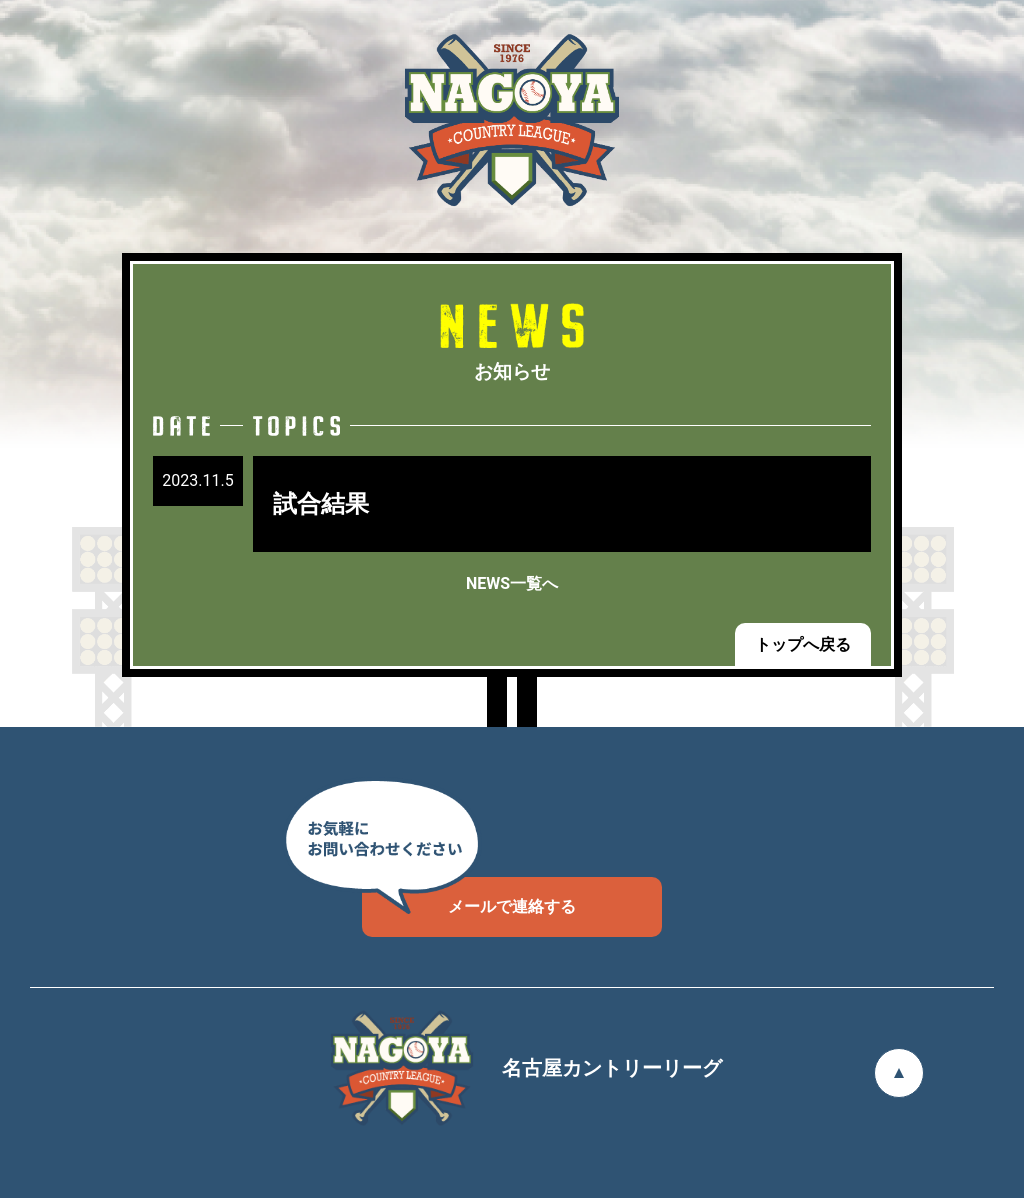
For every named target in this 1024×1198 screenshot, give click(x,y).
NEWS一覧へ (512, 583)
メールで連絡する (469, 896)
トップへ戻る (803, 644)
